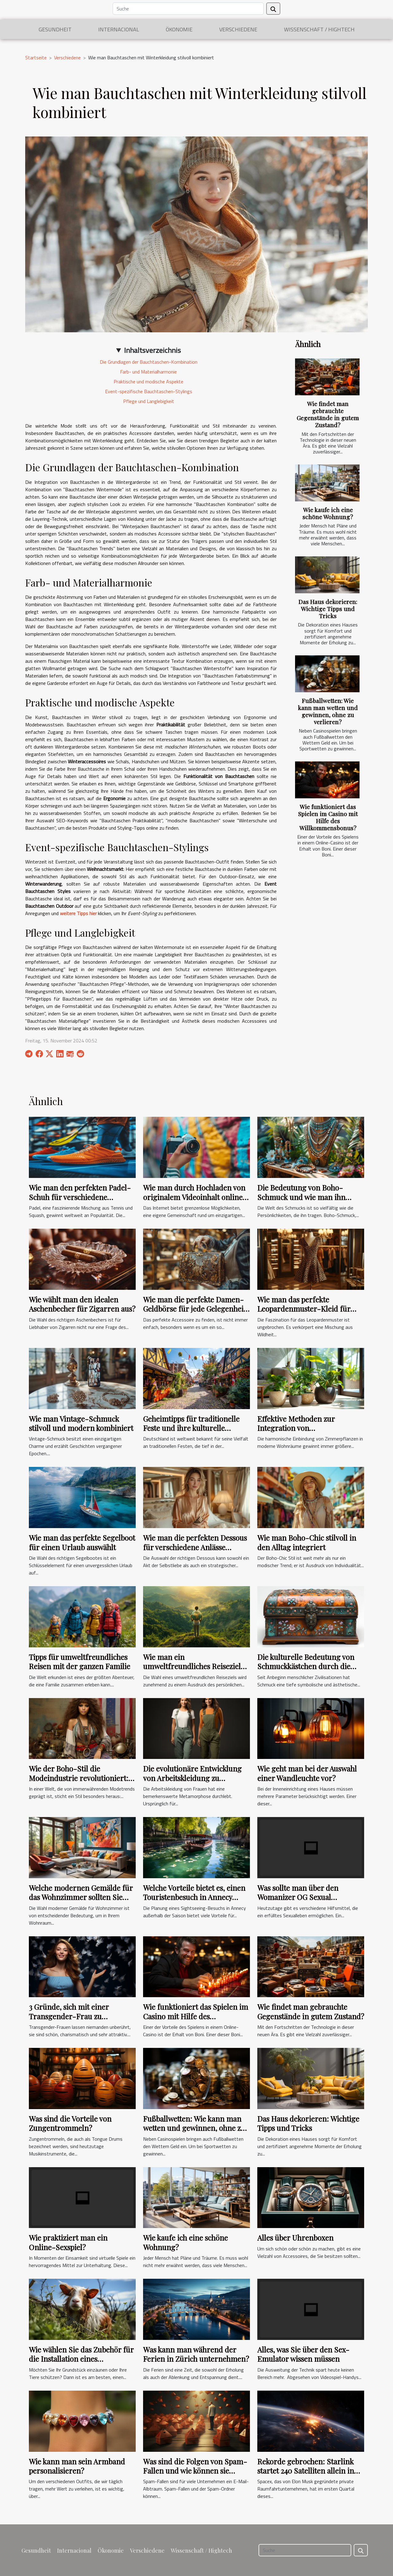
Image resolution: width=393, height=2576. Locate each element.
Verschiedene (238, 29)
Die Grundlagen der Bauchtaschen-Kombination (148, 361)
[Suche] (188, 8)
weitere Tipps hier (78, 913)
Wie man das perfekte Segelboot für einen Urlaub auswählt (82, 1542)
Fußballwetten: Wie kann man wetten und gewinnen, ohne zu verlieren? (328, 711)
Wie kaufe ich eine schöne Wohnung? (327, 513)
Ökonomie (179, 29)
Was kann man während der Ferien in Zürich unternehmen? (196, 2354)
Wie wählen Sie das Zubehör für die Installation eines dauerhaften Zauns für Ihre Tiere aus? (81, 2363)
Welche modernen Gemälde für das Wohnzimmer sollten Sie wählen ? (81, 1897)
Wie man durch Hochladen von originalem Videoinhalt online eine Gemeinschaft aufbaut (194, 1197)
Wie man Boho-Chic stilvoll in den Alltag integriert (306, 1542)
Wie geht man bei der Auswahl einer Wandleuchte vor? (307, 1773)
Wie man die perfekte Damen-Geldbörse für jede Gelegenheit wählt (194, 1308)
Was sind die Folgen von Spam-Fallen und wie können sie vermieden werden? (195, 2470)
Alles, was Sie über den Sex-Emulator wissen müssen (303, 2354)
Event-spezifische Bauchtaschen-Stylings (148, 391)
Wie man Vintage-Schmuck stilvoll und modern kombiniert (81, 1423)
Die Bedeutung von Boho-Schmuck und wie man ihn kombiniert (301, 1197)
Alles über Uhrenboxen (295, 2237)
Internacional (118, 29)
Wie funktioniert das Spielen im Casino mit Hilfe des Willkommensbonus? (328, 817)
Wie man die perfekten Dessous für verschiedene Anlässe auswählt (195, 1547)
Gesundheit (55, 29)
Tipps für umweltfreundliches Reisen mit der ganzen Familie (79, 1661)
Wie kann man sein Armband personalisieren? (77, 2465)
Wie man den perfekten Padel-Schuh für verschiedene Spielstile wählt (80, 1197)
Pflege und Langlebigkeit (148, 401)
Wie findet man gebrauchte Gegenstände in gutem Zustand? (328, 414)
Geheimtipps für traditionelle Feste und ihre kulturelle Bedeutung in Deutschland (191, 1428)
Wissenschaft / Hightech (319, 29)
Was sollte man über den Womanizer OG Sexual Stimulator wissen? (297, 1897)
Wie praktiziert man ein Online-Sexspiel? (68, 2242)
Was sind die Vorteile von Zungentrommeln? (70, 2123)
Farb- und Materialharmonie (148, 371)
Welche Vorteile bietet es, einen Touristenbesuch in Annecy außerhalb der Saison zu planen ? (195, 1902)
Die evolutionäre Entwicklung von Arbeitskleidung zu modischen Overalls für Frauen (195, 1778)
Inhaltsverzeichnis (152, 350)
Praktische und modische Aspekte (148, 381)
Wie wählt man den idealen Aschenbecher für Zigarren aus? (82, 1304)
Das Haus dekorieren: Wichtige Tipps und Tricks (327, 609)
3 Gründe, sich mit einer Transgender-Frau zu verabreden (69, 2016)
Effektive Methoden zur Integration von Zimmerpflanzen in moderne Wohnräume (305, 1433)
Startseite (36, 57)
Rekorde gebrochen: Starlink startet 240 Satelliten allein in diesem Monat (305, 2470)
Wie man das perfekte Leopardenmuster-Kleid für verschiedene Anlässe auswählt (308, 1308)
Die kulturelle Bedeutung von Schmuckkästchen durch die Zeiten (305, 1666)
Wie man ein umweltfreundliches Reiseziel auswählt (192, 1666)
